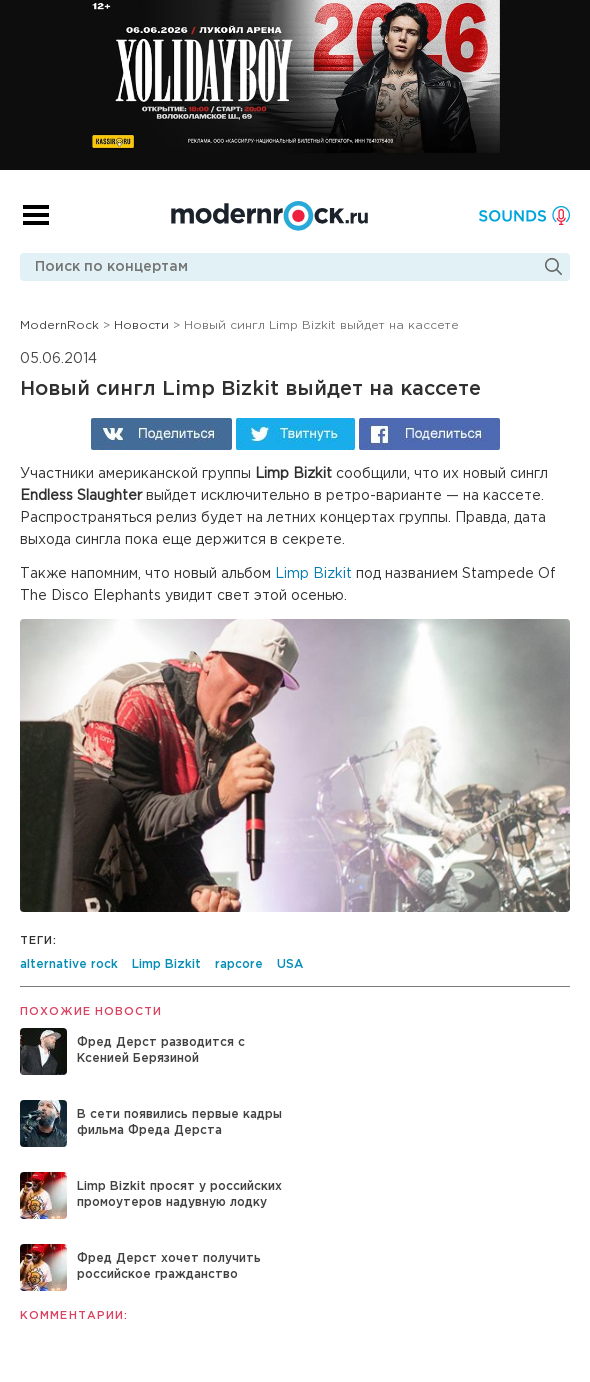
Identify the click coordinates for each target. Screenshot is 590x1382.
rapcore (239, 964)
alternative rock (69, 964)
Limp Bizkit (313, 574)
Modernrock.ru (269, 216)
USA (290, 964)
